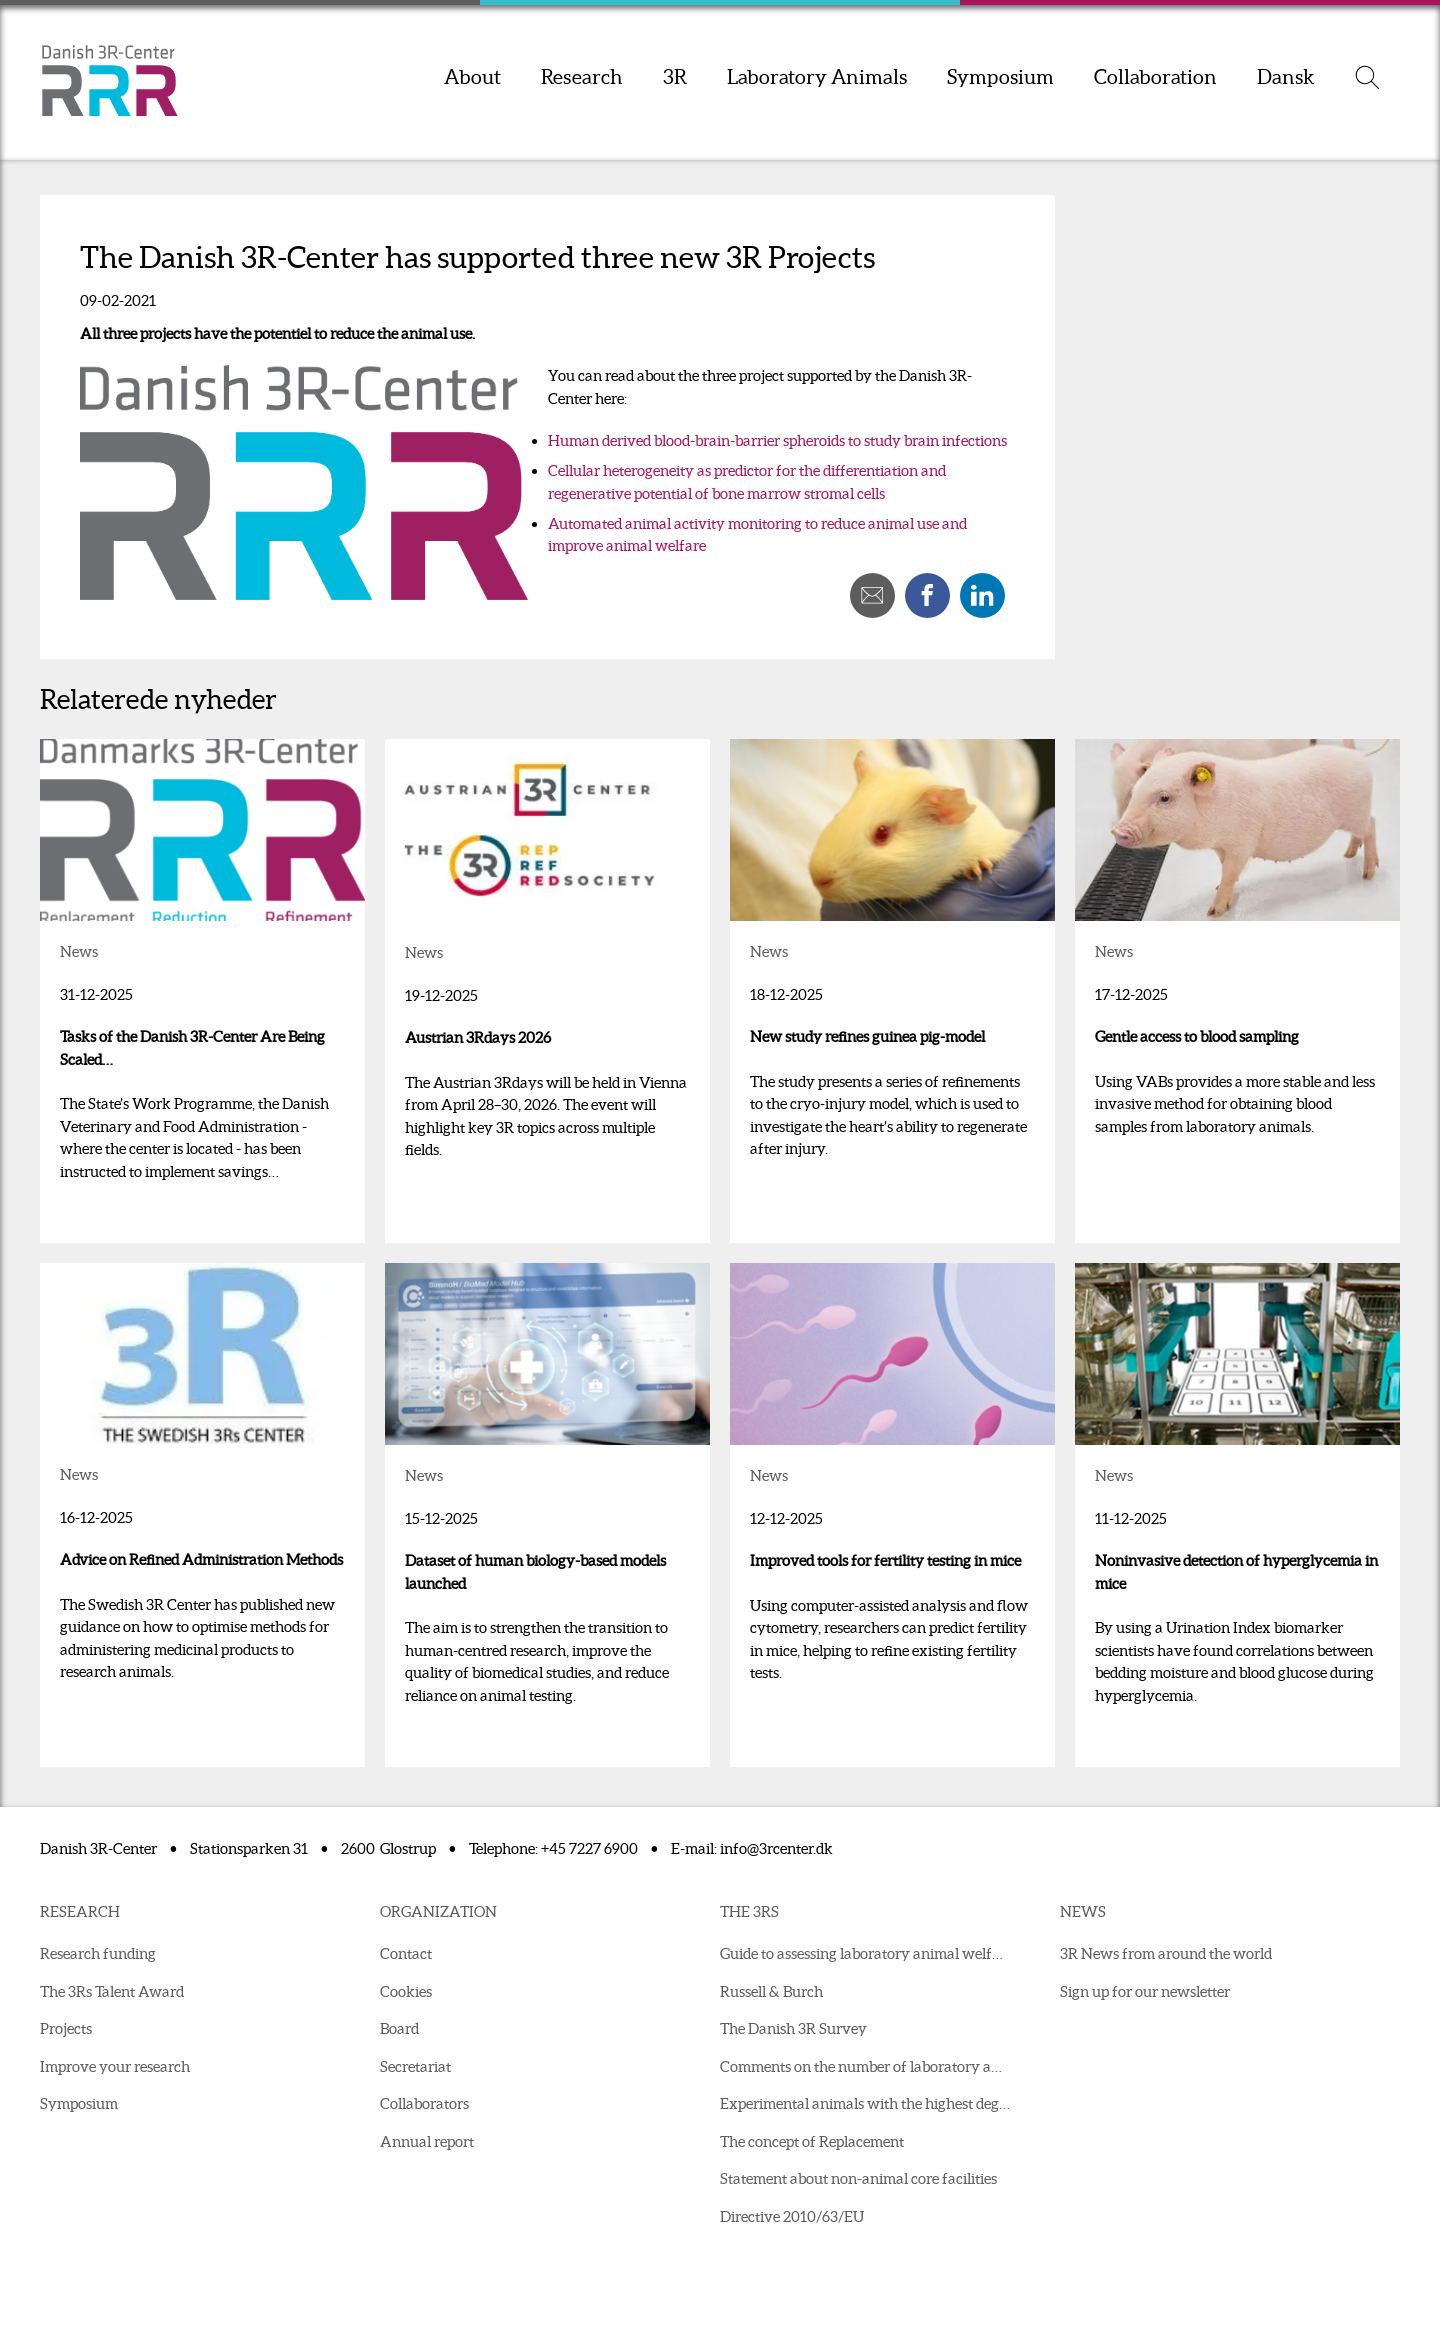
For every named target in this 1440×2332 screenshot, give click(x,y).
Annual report (427, 2141)
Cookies (406, 1991)
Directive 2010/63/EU (792, 2216)
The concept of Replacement (812, 2141)
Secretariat (415, 2066)
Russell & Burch (771, 1991)
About (472, 77)
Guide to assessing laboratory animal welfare (866, 1953)
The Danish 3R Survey (793, 2028)
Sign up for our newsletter (1145, 1991)
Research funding (98, 1953)
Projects (66, 2028)
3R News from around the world (1166, 1953)
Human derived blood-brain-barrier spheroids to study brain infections (777, 440)
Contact (406, 1953)
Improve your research (115, 2066)
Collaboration (1155, 77)
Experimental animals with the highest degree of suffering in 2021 (870, 2103)
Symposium (1000, 77)
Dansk (1286, 77)
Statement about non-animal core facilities (858, 2178)
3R (675, 77)
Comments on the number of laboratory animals (870, 2066)
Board (399, 2028)
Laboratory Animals (817, 77)
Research (582, 77)
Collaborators (424, 2103)
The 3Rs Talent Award (112, 1991)
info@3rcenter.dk (776, 1848)
